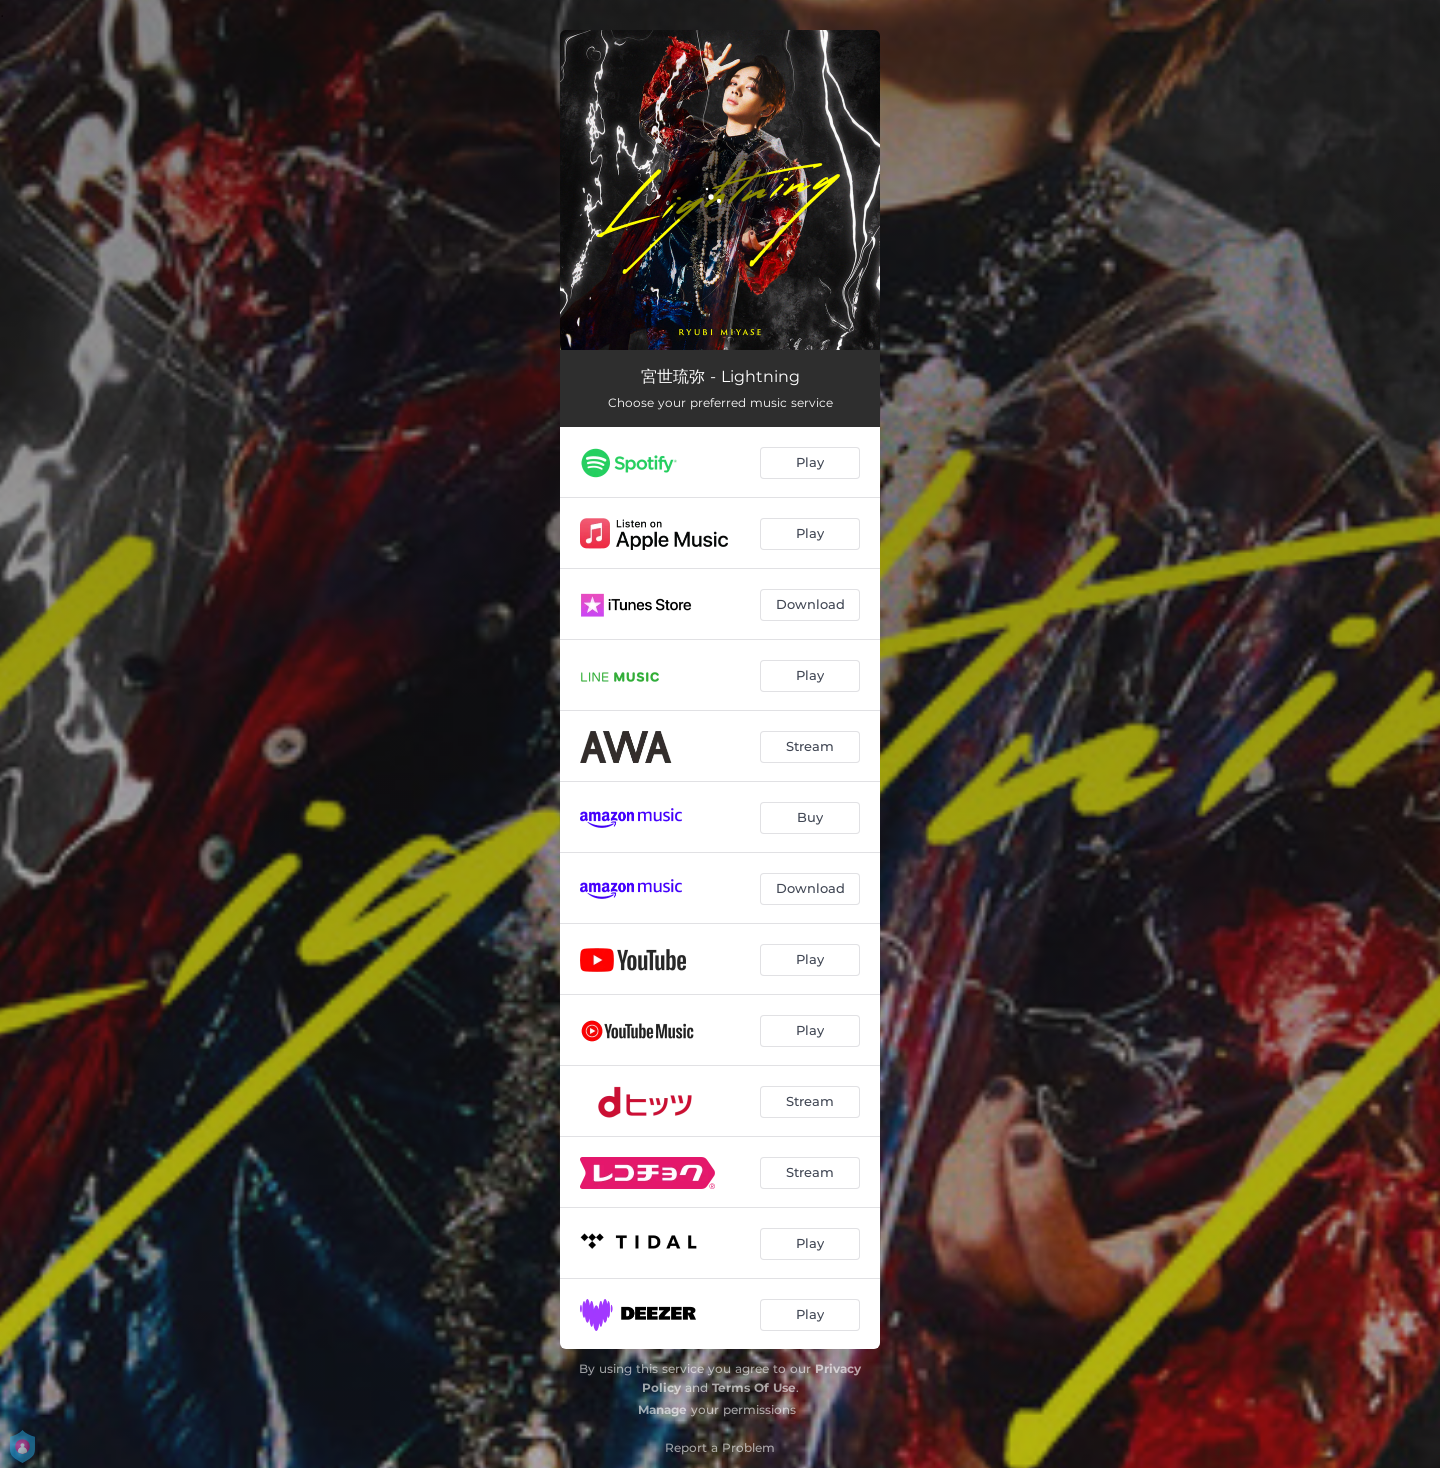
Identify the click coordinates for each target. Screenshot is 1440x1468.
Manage (662, 1409)
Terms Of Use (754, 1387)
